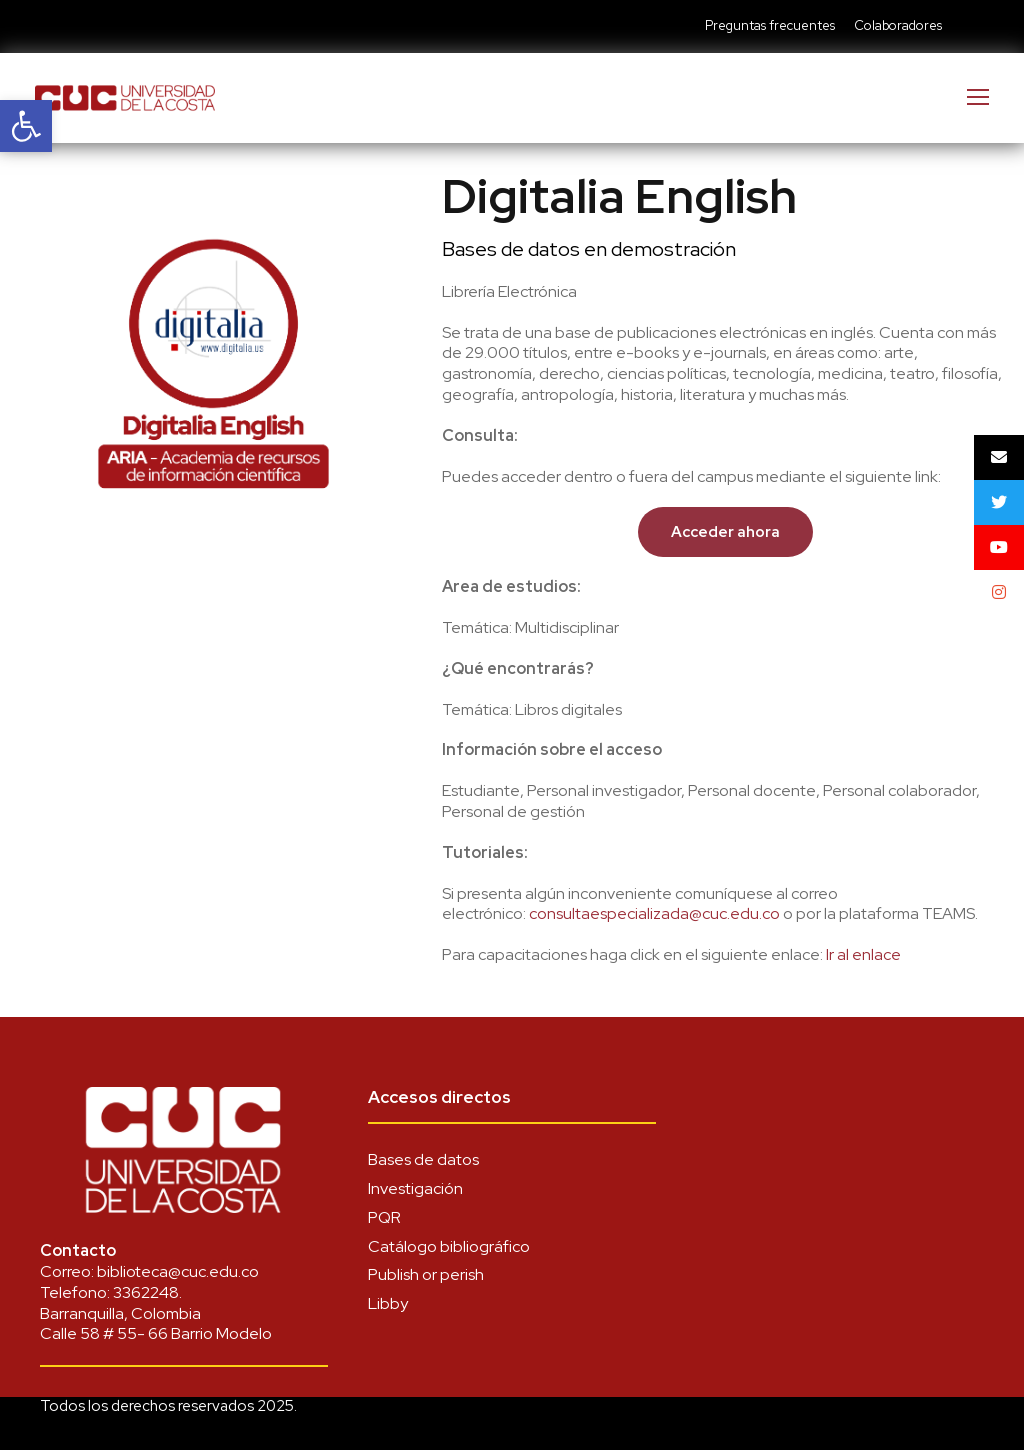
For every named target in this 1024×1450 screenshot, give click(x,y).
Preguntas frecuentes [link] (770, 25)
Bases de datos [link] (423, 1159)
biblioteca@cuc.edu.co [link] (178, 1271)
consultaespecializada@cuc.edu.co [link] (654, 913)
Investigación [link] (415, 1188)
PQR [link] (384, 1217)
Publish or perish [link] (426, 1274)
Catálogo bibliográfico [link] (449, 1246)
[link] (26, 126)
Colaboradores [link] (898, 25)
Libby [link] (388, 1303)
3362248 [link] (146, 1292)
